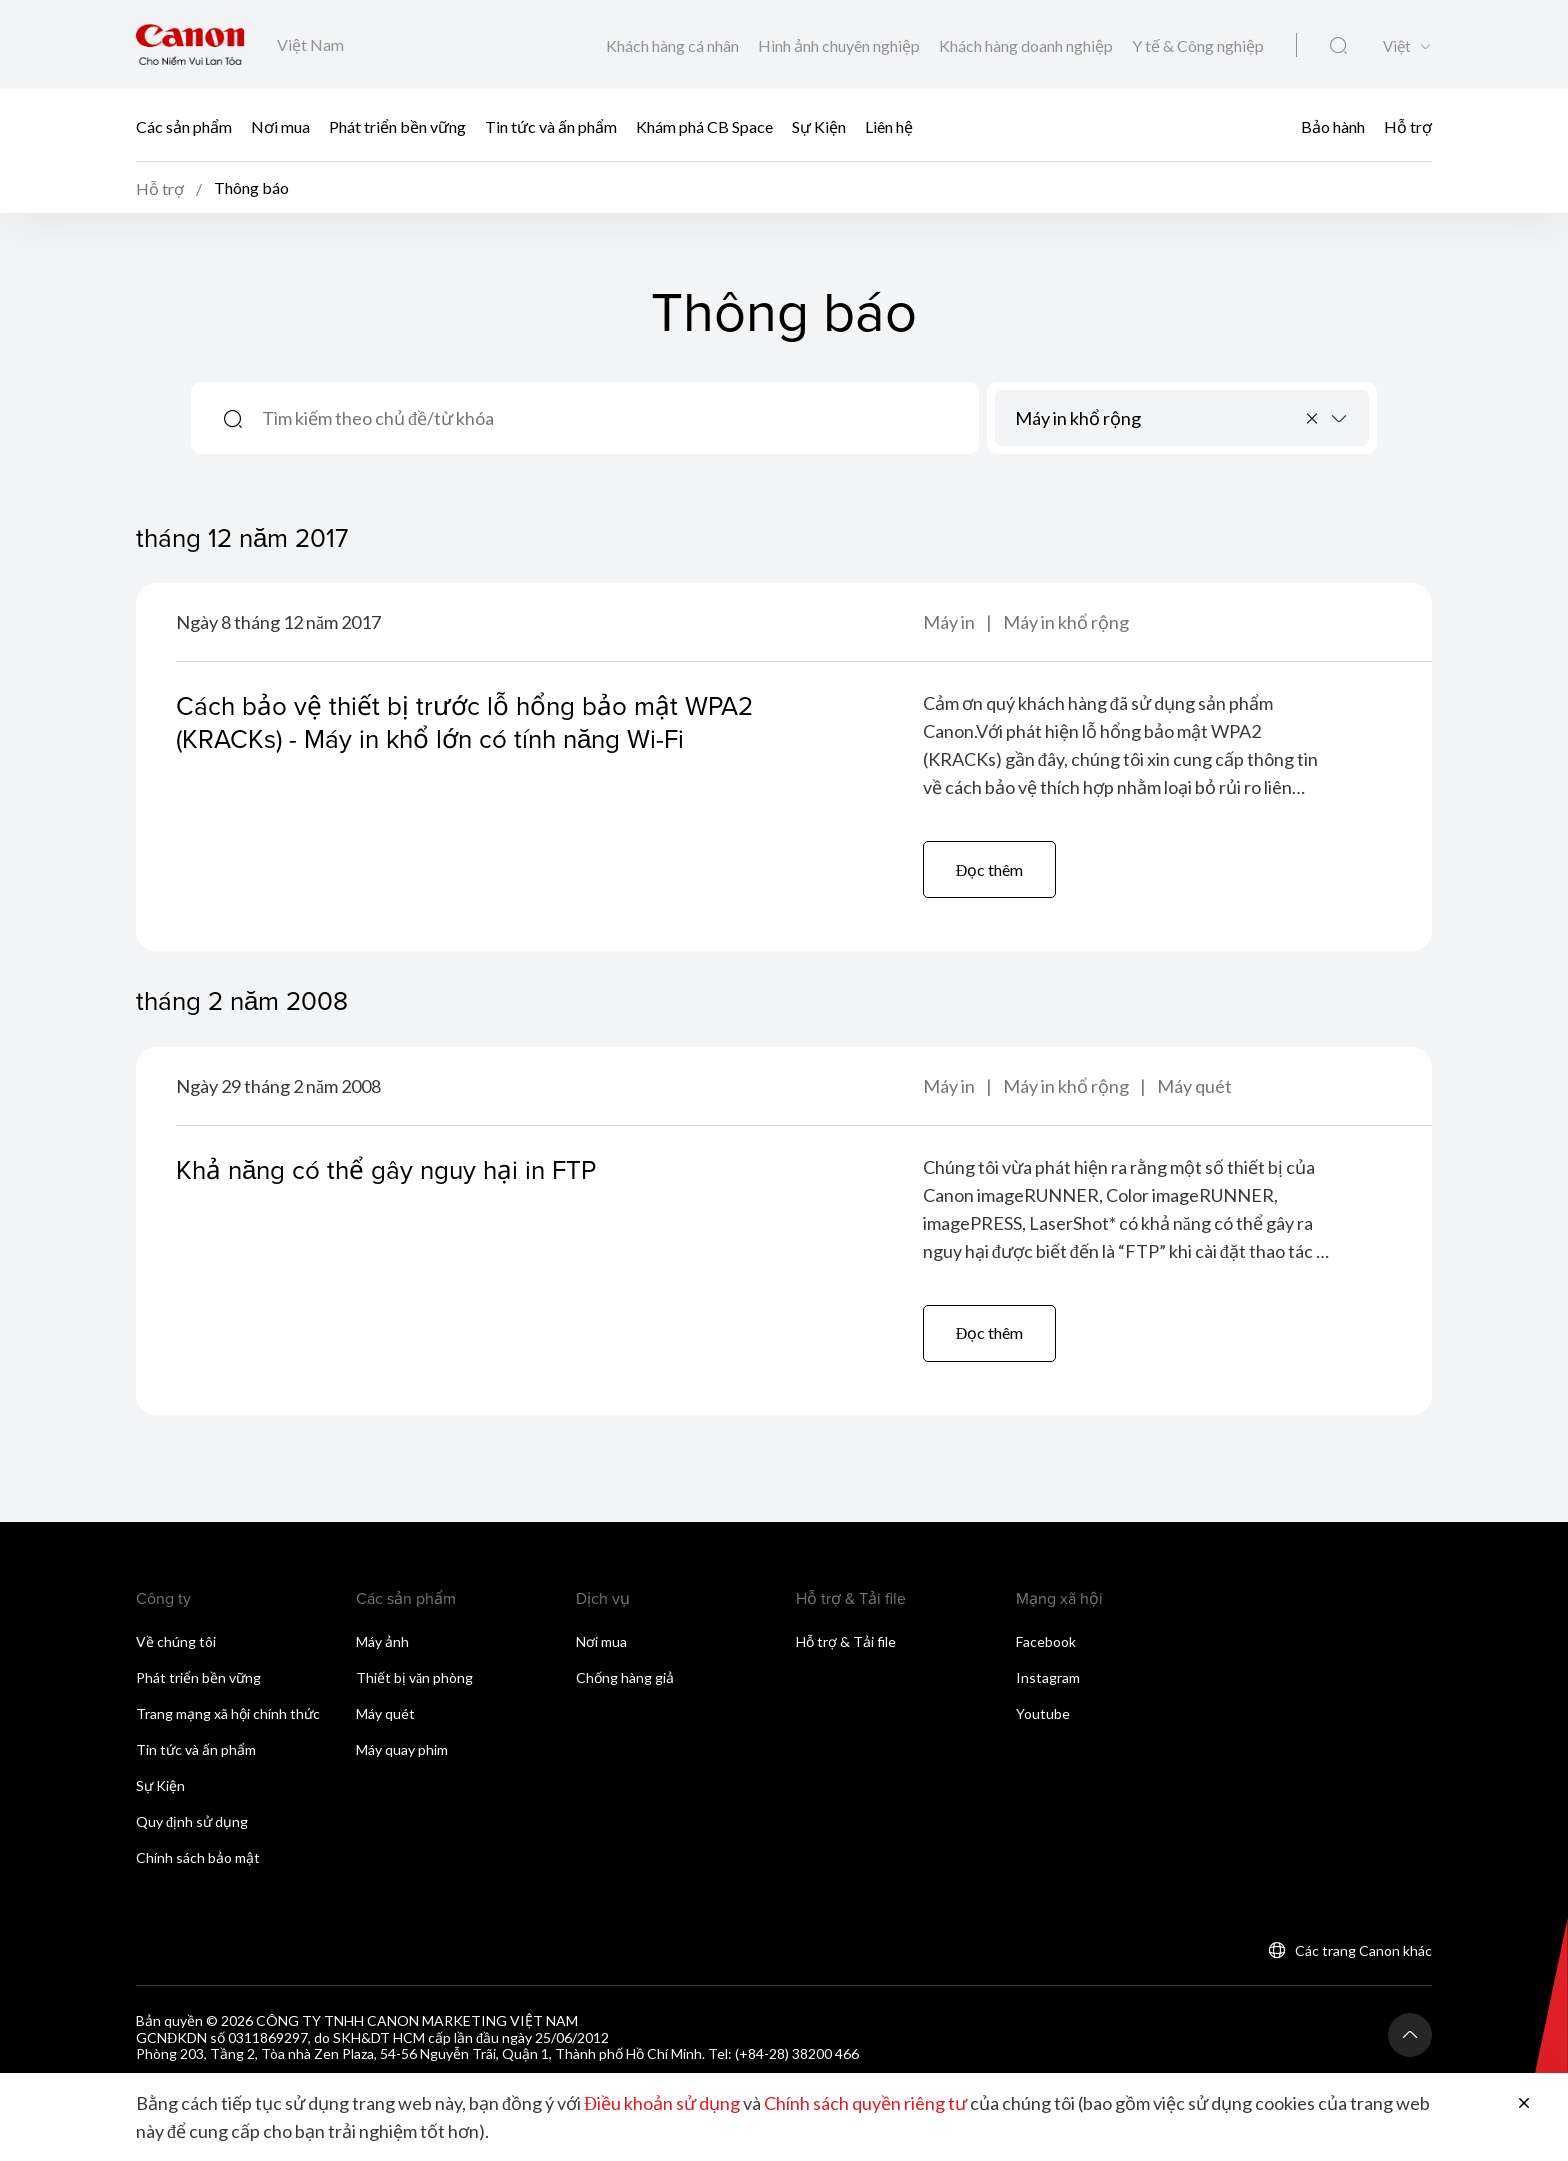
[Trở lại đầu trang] (1410, 2035)
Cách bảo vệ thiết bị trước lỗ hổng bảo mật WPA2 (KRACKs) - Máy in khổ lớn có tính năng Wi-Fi (464, 721)
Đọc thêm (990, 869)
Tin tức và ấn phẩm (551, 125)
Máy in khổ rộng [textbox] (1078, 418)
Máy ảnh (382, 1641)
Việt (1397, 46)
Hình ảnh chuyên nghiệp (840, 45)
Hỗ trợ (1408, 125)
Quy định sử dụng (192, 1821)
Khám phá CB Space (704, 125)
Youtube (1043, 1713)
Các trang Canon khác (1363, 1950)
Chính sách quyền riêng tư (865, 2103)
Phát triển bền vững (397, 125)
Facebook (1046, 1641)
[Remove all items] (1313, 418)
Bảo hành (1333, 125)
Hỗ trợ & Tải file (846, 1641)
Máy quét (1194, 1086)
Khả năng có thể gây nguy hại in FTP (386, 1169)
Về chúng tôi (176, 1641)
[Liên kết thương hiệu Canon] (190, 44)
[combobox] (1182, 418)
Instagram (1048, 1677)
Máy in (950, 622)
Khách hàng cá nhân (674, 45)
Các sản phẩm (184, 125)
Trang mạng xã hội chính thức (228, 1713)
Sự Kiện (819, 125)
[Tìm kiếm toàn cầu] (1338, 46)
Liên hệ (889, 125)
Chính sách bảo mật (198, 1857)
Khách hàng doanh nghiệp (1027, 45)
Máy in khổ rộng (1066, 622)
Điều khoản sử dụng (662, 2103)
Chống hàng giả (625, 1677)
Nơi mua (280, 125)
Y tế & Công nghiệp (1198, 45)
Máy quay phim (402, 1749)
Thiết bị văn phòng (414, 1677)
